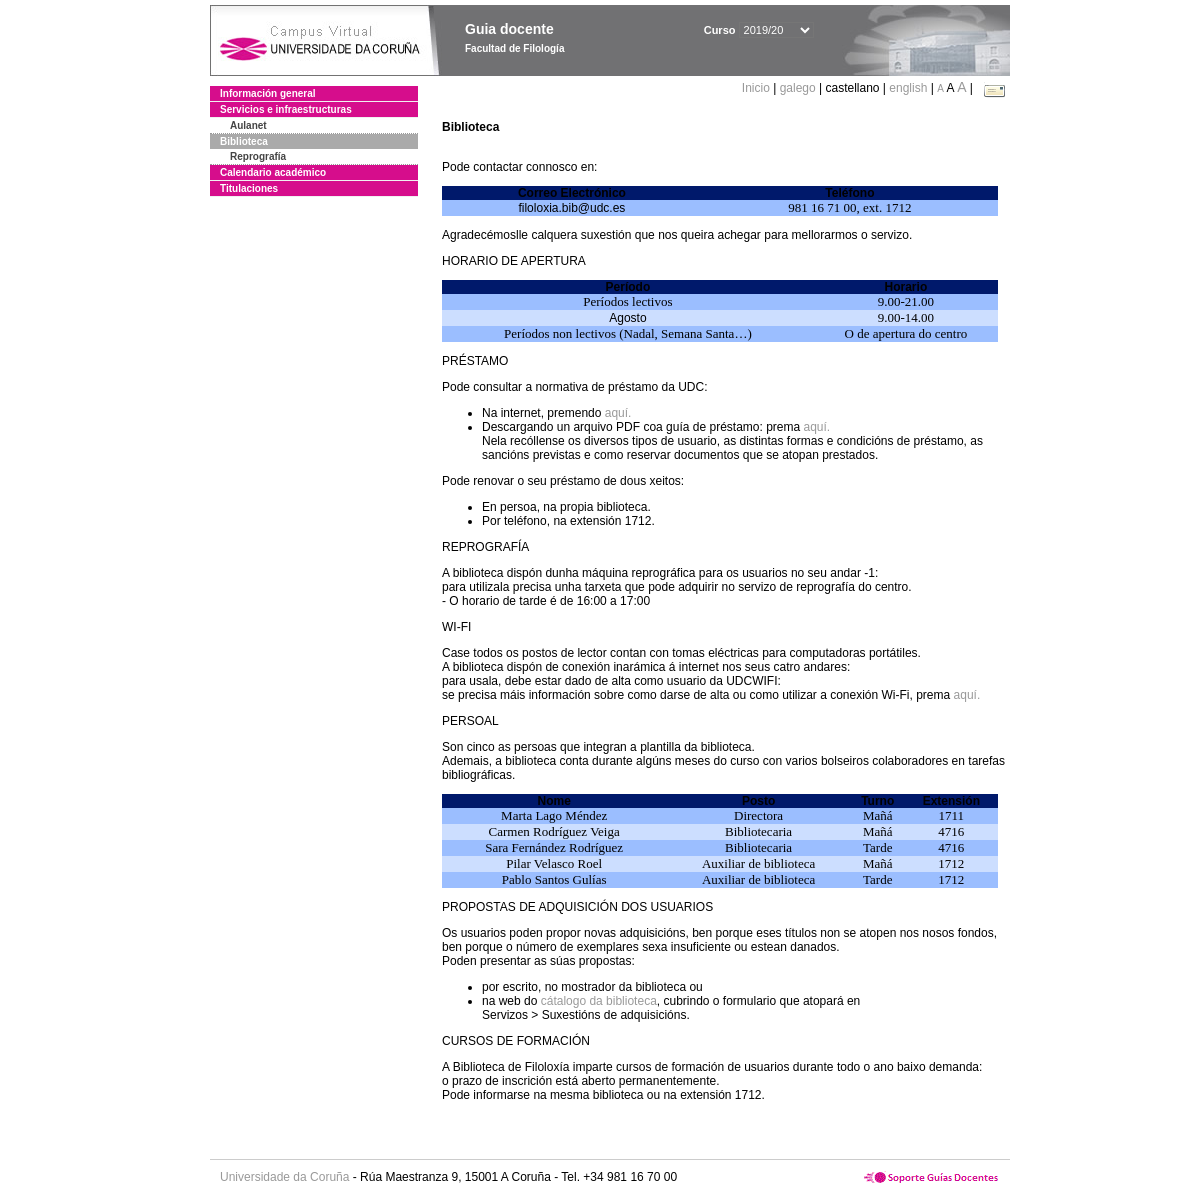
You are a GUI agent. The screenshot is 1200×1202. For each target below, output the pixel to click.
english (908, 88)
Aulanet (248, 125)
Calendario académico (273, 172)
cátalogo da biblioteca (599, 1001)
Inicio (757, 88)
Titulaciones (249, 188)
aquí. (618, 413)
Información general (268, 93)
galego (798, 88)
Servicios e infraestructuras (286, 109)
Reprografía (258, 156)
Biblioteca (244, 141)
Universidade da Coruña (284, 1177)
